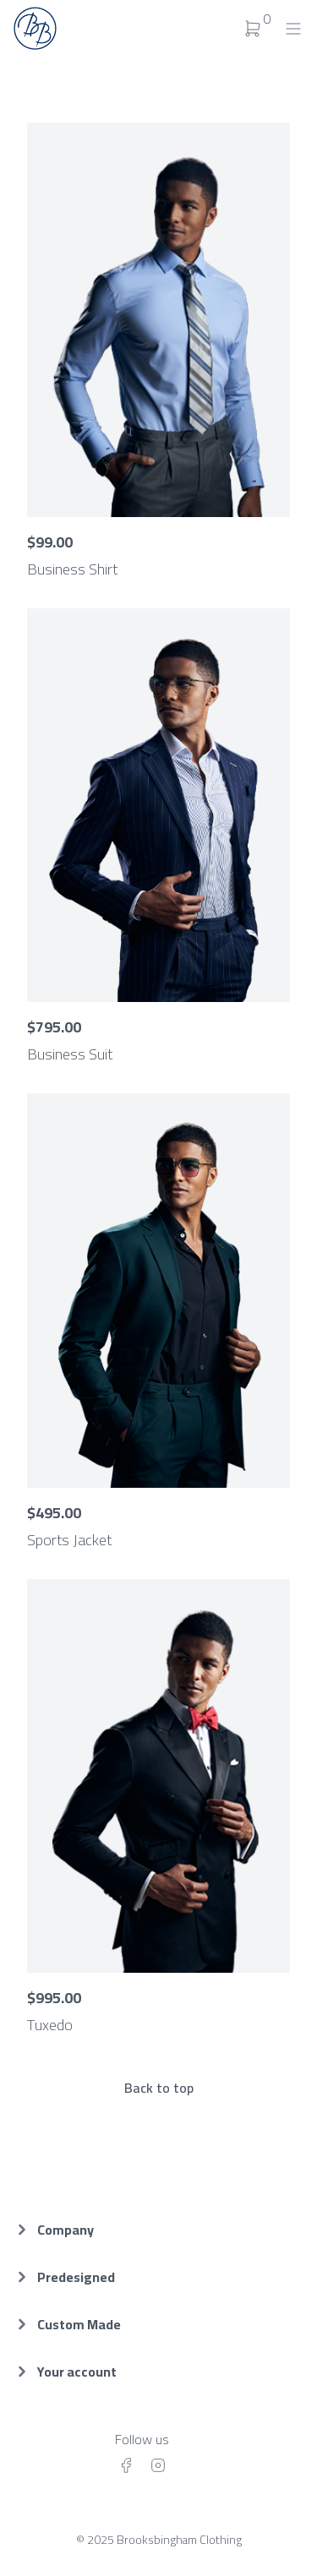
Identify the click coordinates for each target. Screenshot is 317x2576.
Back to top (159, 2088)
